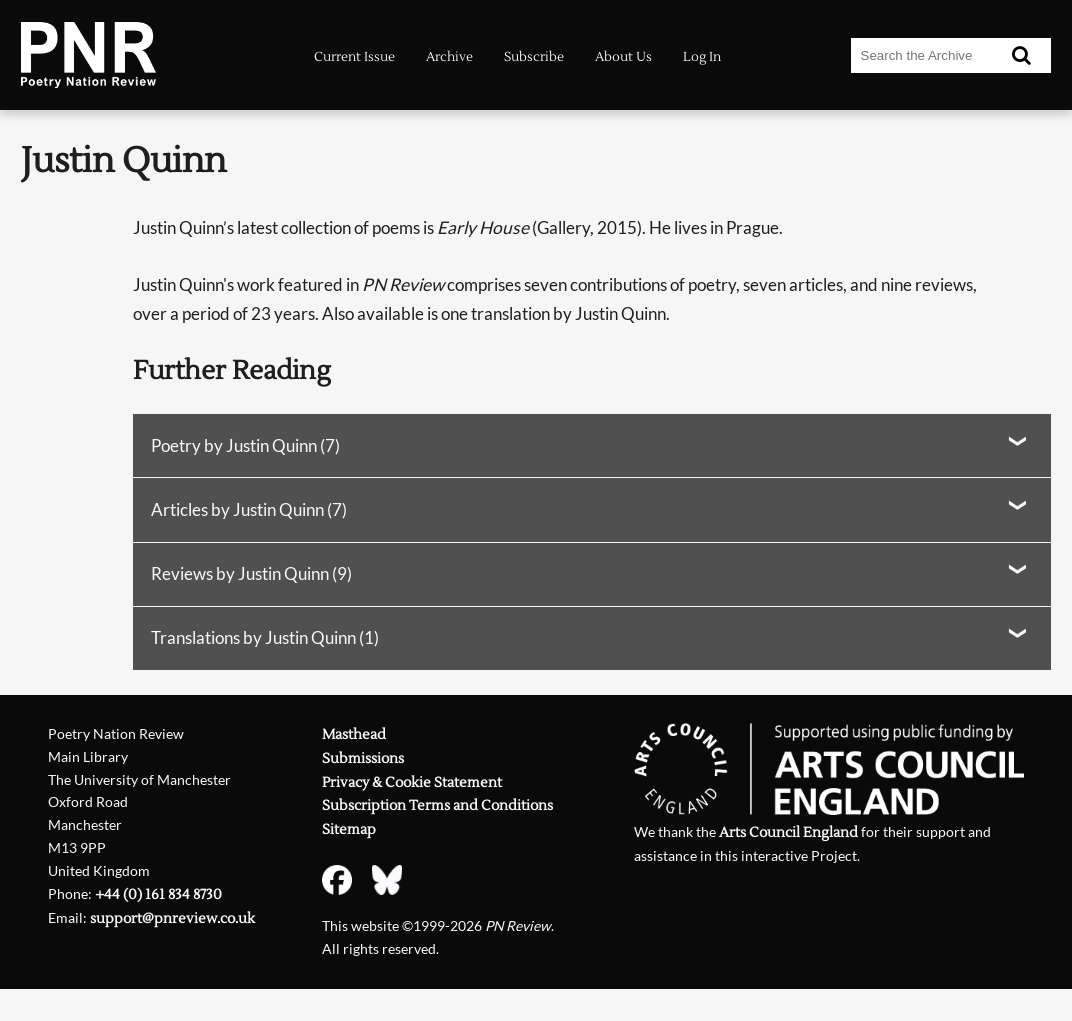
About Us (623, 56)
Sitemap (349, 830)
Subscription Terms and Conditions (437, 806)
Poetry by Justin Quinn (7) (245, 445)
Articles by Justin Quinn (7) (249, 509)
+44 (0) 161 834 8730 (158, 895)
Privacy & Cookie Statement (412, 783)
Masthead (354, 735)
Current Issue (354, 56)
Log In (702, 56)
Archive (449, 56)
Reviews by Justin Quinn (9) (251, 573)
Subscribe (534, 56)
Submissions (363, 759)
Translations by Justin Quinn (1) (265, 637)
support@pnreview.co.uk (172, 919)
